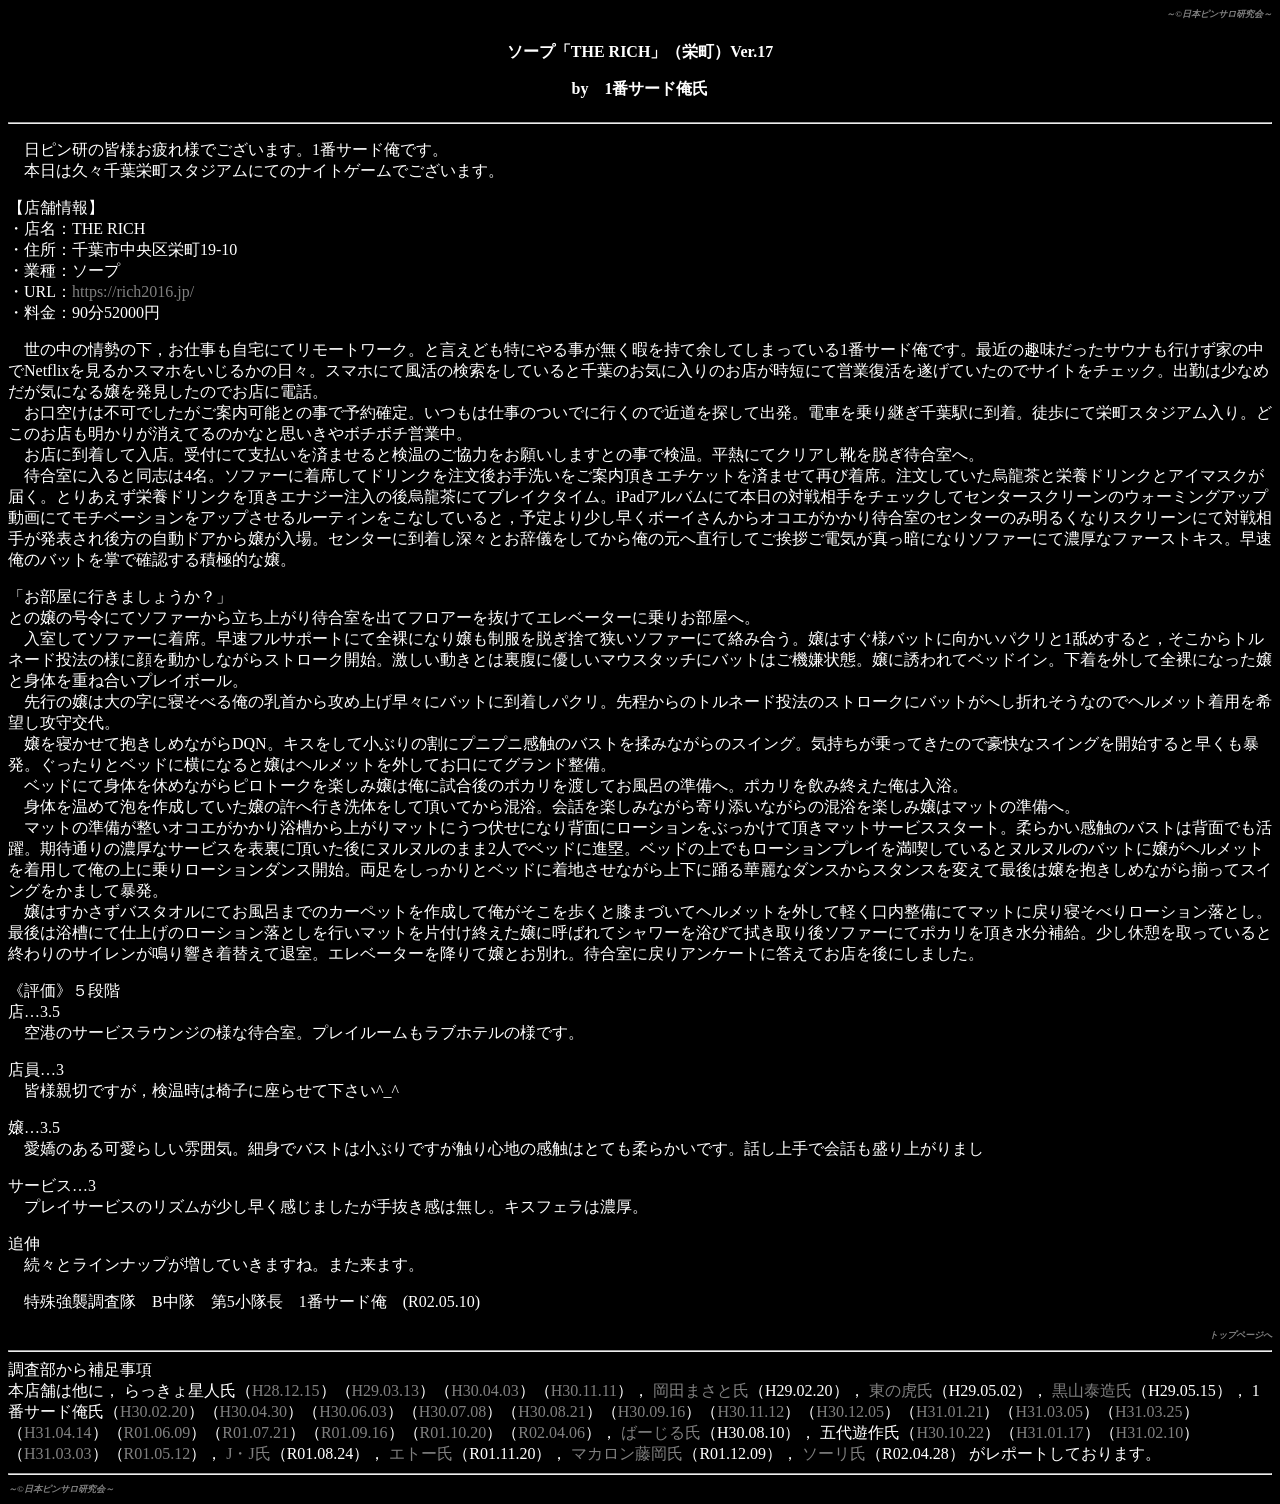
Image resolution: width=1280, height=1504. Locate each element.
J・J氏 (248, 1453)
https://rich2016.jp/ (133, 291)
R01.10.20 (453, 1432)
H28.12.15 (286, 1390)
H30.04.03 (485, 1390)
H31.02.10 (1150, 1432)
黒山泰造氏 (1092, 1390)
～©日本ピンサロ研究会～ (1219, 14)
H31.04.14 (58, 1432)
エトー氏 (421, 1453)
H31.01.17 (1050, 1432)
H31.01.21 (950, 1411)
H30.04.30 (254, 1411)
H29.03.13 (386, 1390)
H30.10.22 (950, 1432)
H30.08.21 (552, 1411)
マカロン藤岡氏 (627, 1453)
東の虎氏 (901, 1390)
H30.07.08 (453, 1411)
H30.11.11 (584, 1390)
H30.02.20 (154, 1411)
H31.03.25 (1149, 1411)
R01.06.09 (157, 1432)
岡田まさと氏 (701, 1390)
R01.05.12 (157, 1453)
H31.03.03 (58, 1453)
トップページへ (1240, 1335)
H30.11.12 (750, 1411)
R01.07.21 (255, 1432)
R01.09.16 (354, 1432)
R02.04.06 (551, 1432)
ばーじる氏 (661, 1432)
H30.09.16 (652, 1411)
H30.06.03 (353, 1411)
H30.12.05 (850, 1411)
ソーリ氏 (834, 1453)
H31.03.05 (1049, 1411)
